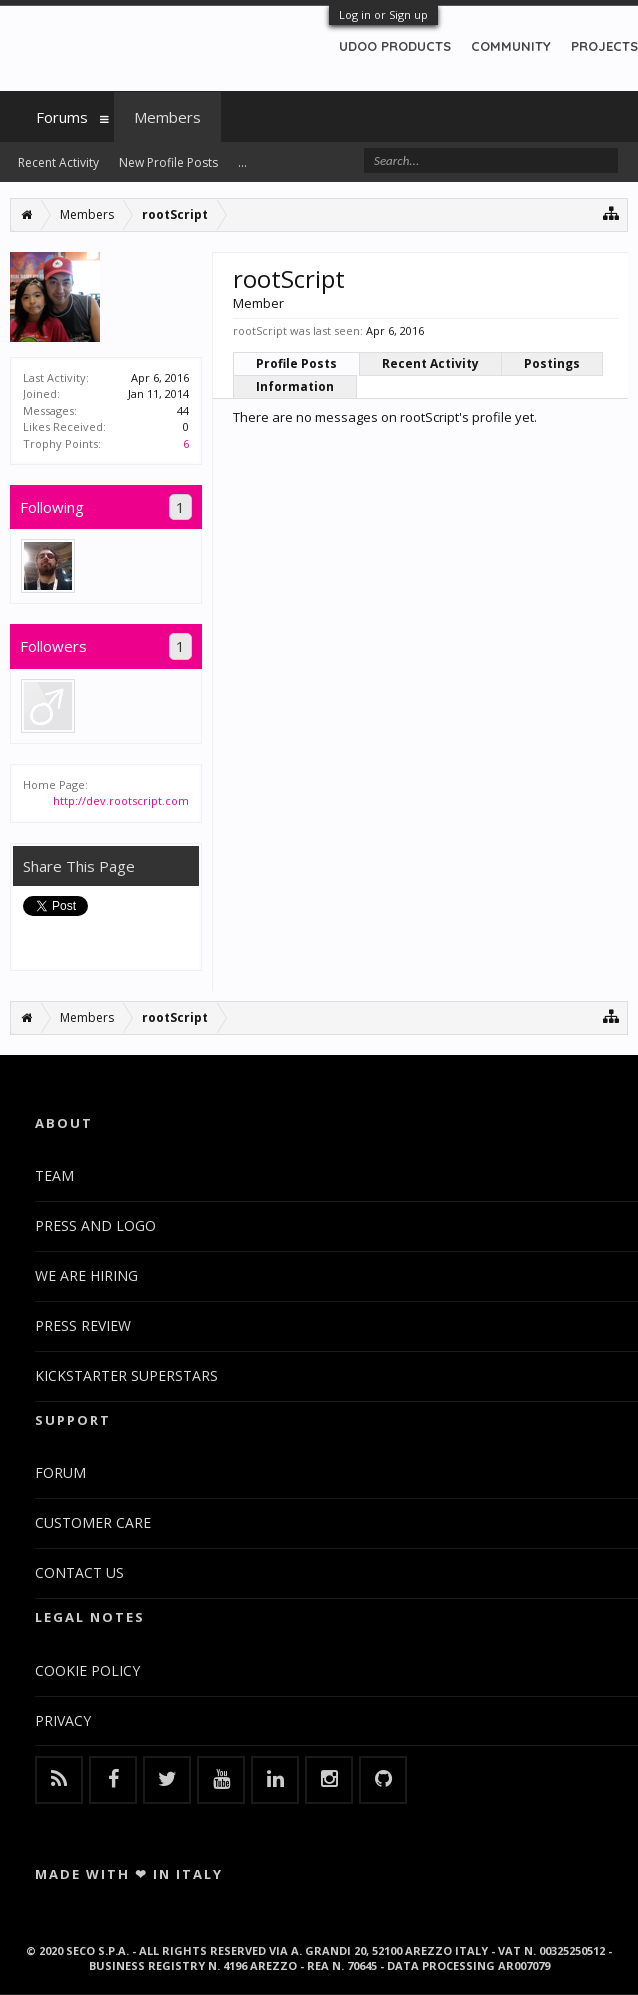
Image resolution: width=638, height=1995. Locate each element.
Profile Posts (296, 363)
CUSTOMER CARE (93, 1522)
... (242, 162)
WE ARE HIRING (86, 1275)
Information (295, 386)
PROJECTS (604, 46)
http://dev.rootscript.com (121, 800)
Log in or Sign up (383, 14)
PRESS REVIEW (83, 1325)
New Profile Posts (168, 162)
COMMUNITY (511, 46)
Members (167, 117)
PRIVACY (63, 1720)
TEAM (54, 1175)
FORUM (60, 1472)
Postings (552, 363)
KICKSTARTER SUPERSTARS (126, 1375)
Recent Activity (430, 363)
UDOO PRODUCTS (395, 46)
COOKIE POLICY (87, 1670)
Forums (62, 117)
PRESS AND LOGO (95, 1225)
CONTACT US (79, 1572)
